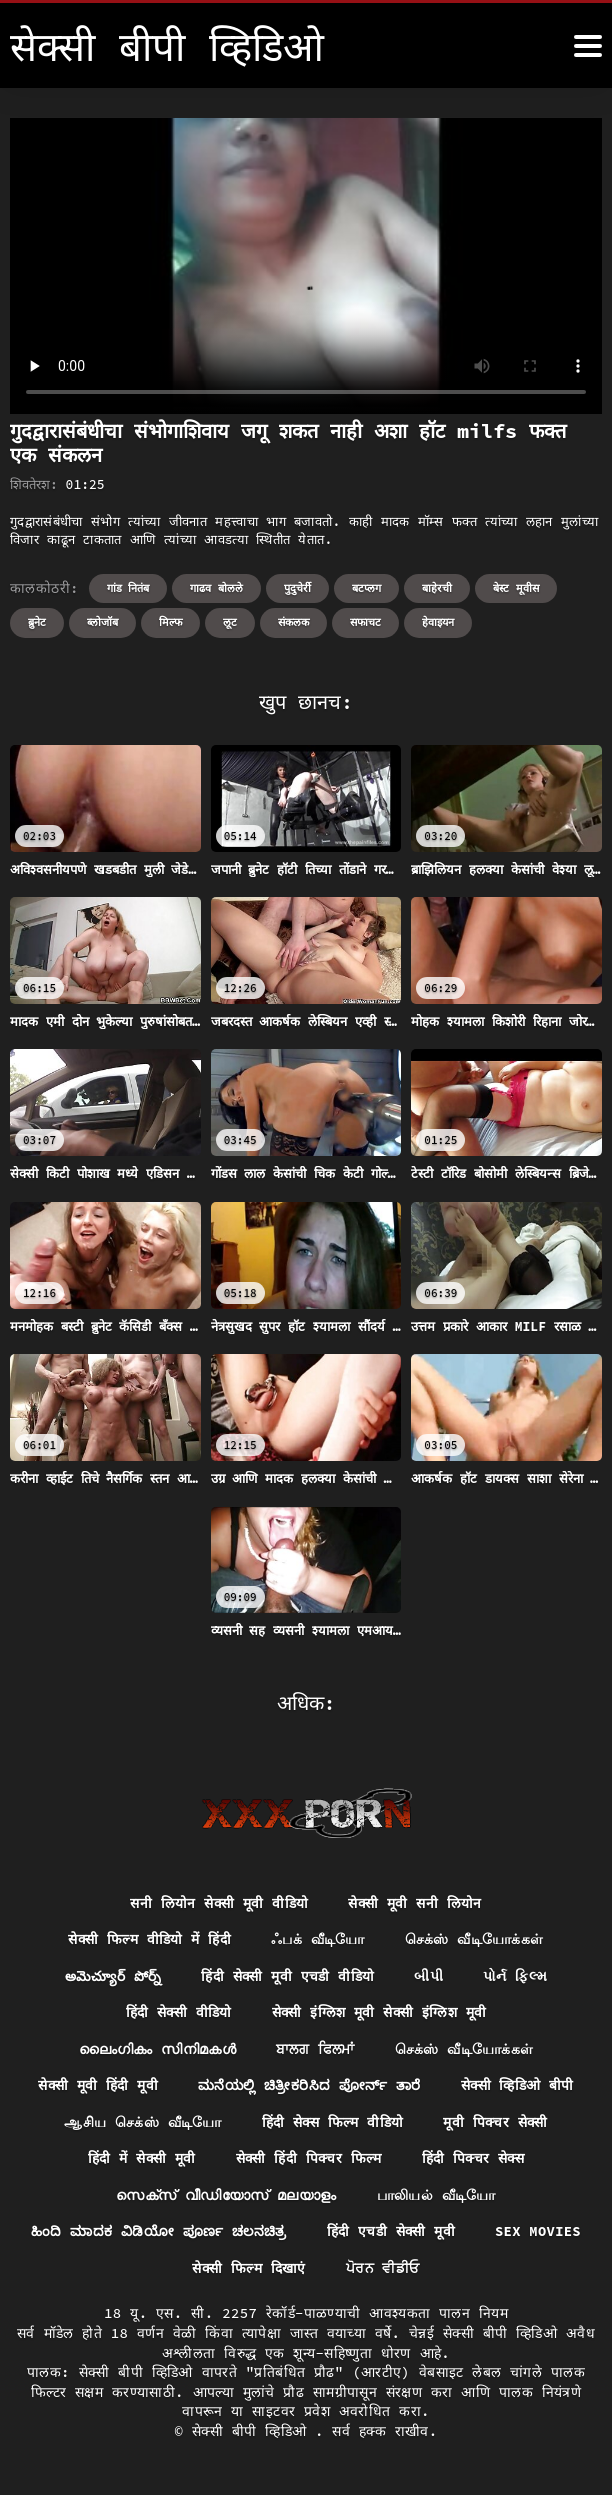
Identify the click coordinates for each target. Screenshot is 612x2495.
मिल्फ (170, 622)
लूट (230, 622)
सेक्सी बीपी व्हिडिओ (253, 2434)
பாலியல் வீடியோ (436, 2197)
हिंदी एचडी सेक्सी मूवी (455, 2234)
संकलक (293, 622)
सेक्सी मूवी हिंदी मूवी (96, 2087)
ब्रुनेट (37, 622)
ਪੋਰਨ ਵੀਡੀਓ (447, 2271)
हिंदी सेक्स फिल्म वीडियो (331, 2124)
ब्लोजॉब (102, 622)
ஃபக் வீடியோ (319, 1940)
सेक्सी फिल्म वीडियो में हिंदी (150, 1940)
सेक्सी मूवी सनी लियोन (415, 1903)
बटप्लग (366, 588)
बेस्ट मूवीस (516, 588)
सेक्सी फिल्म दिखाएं (312, 2271)
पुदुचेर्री (297, 588)
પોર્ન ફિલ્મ (516, 1977)
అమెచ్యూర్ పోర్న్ (112, 1977)
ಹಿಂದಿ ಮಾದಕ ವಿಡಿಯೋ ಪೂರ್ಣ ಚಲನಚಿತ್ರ (221, 2234)
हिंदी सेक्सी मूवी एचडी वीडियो (288, 1977)
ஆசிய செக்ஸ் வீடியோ (141, 2124)
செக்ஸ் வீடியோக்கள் (475, 1940)
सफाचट (365, 622)
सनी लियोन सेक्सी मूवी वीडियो (219, 1903)
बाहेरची (437, 588)
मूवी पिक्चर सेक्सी (496, 2124)
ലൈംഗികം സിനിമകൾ (157, 2050)
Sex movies (172, 2271)
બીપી (430, 1977)
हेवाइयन (438, 622)
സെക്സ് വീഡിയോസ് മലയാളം (226, 2197)
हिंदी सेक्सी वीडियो (177, 2013)
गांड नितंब (128, 588)
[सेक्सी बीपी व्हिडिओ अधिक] (588, 46)
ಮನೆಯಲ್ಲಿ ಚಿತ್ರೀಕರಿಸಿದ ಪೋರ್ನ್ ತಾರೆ (309, 2087)
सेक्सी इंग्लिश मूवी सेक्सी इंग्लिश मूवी (379, 2013)
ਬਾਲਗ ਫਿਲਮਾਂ (315, 2050)
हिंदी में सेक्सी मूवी (139, 2160)
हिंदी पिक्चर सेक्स (474, 2160)
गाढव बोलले (216, 588)
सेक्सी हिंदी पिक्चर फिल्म (308, 2160)
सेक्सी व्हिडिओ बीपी (519, 2087)
